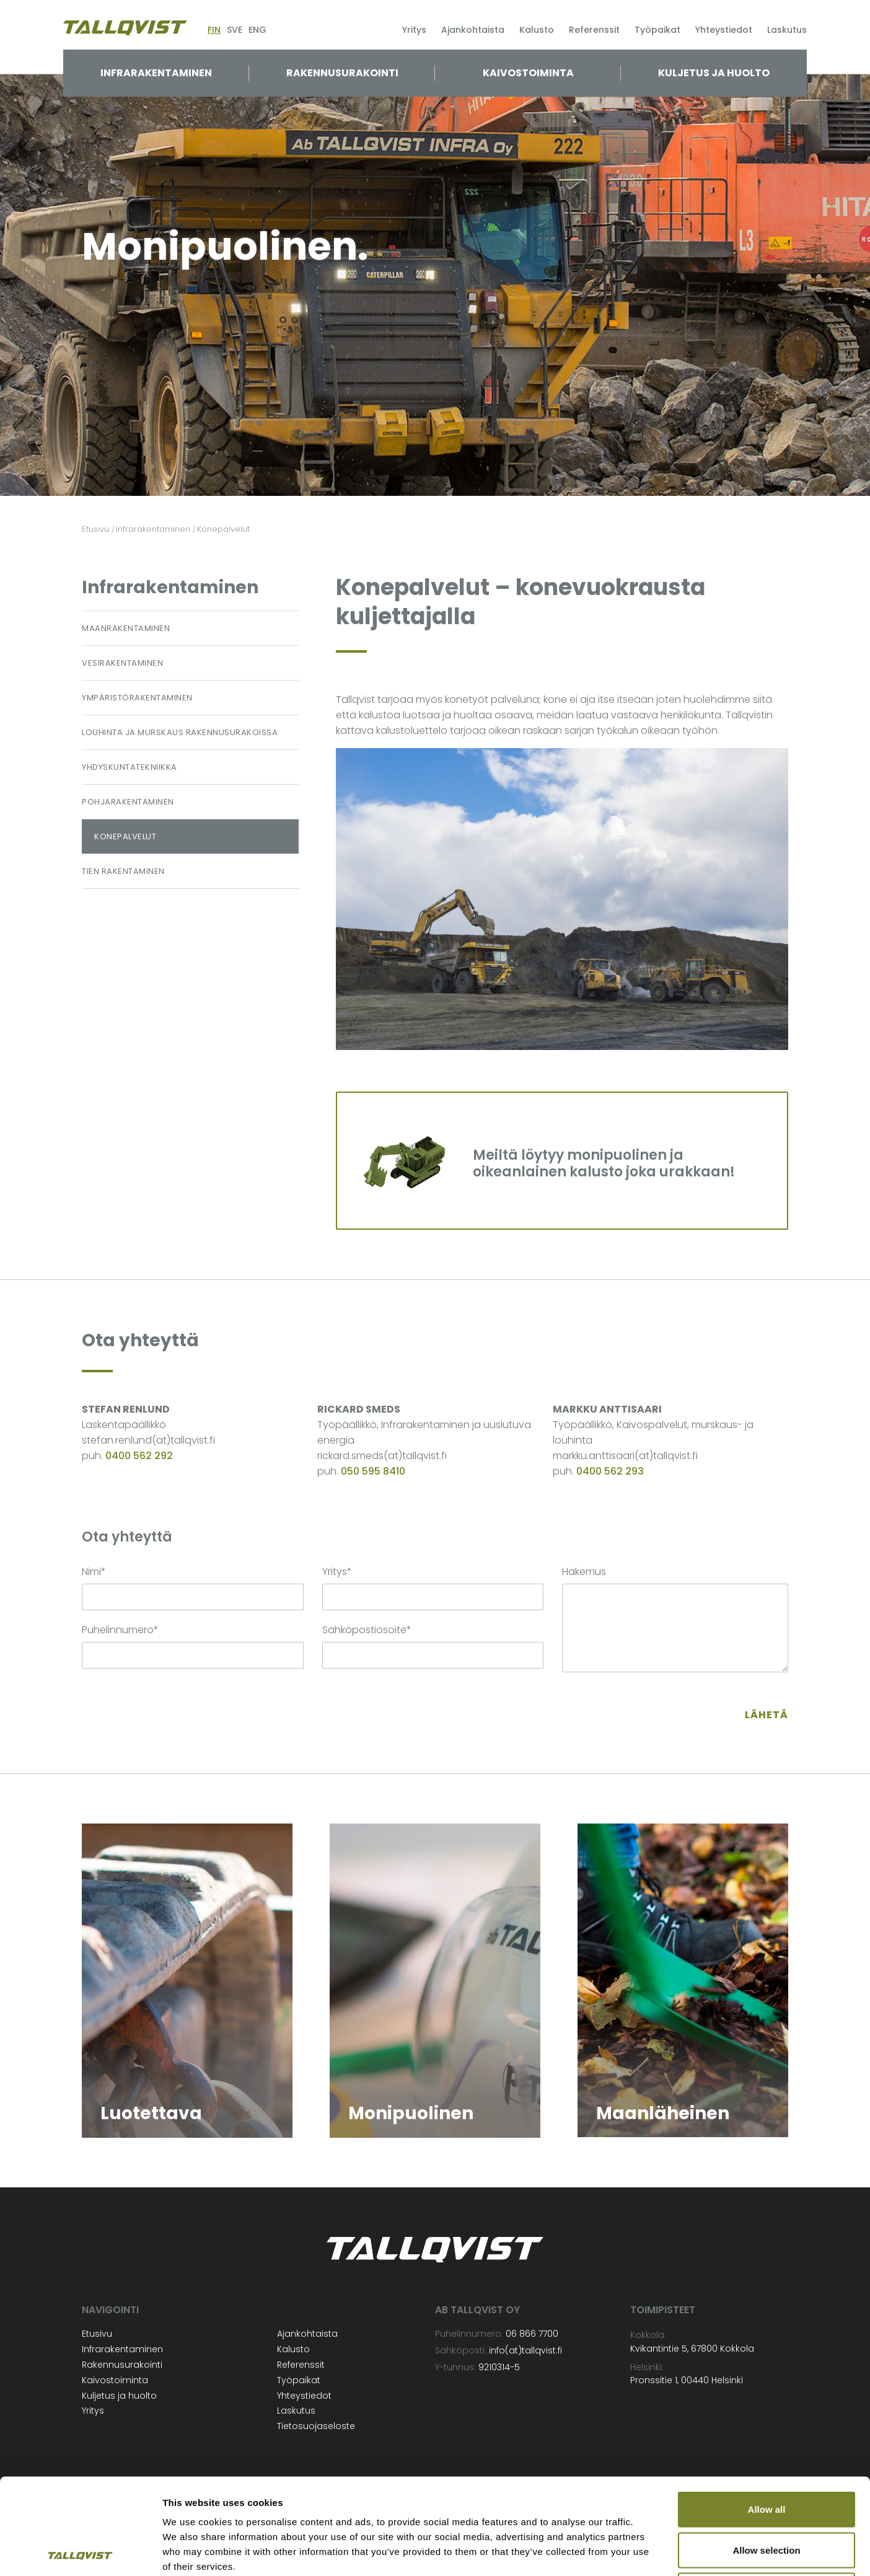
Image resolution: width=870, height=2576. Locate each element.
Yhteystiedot (723, 30)
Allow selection (766, 2454)
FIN (214, 30)
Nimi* (94, 1571)
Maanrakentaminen (126, 628)
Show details (650, 2551)
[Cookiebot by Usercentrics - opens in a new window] (80, 2552)
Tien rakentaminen (123, 871)
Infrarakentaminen (156, 73)
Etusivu (97, 2333)
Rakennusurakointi (342, 73)
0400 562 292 (139, 1456)
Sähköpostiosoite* (366, 1630)
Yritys (414, 30)
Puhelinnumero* (120, 1630)
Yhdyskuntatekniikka (129, 767)
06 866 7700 (532, 2333)
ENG (257, 30)
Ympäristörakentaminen (137, 698)
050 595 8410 (373, 1471)
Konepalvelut (125, 836)
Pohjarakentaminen (128, 802)
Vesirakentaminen (122, 663)
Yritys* (337, 1571)
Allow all (767, 2413)
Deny (766, 2494)
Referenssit (594, 30)
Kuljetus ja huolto (714, 73)
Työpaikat (657, 30)
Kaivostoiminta (528, 73)
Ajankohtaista (472, 30)
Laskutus (787, 30)
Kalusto (536, 30)
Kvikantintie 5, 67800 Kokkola (692, 2348)
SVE (234, 30)
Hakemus (584, 1571)
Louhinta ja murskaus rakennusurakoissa (180, 732)
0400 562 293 (610, 1471)
